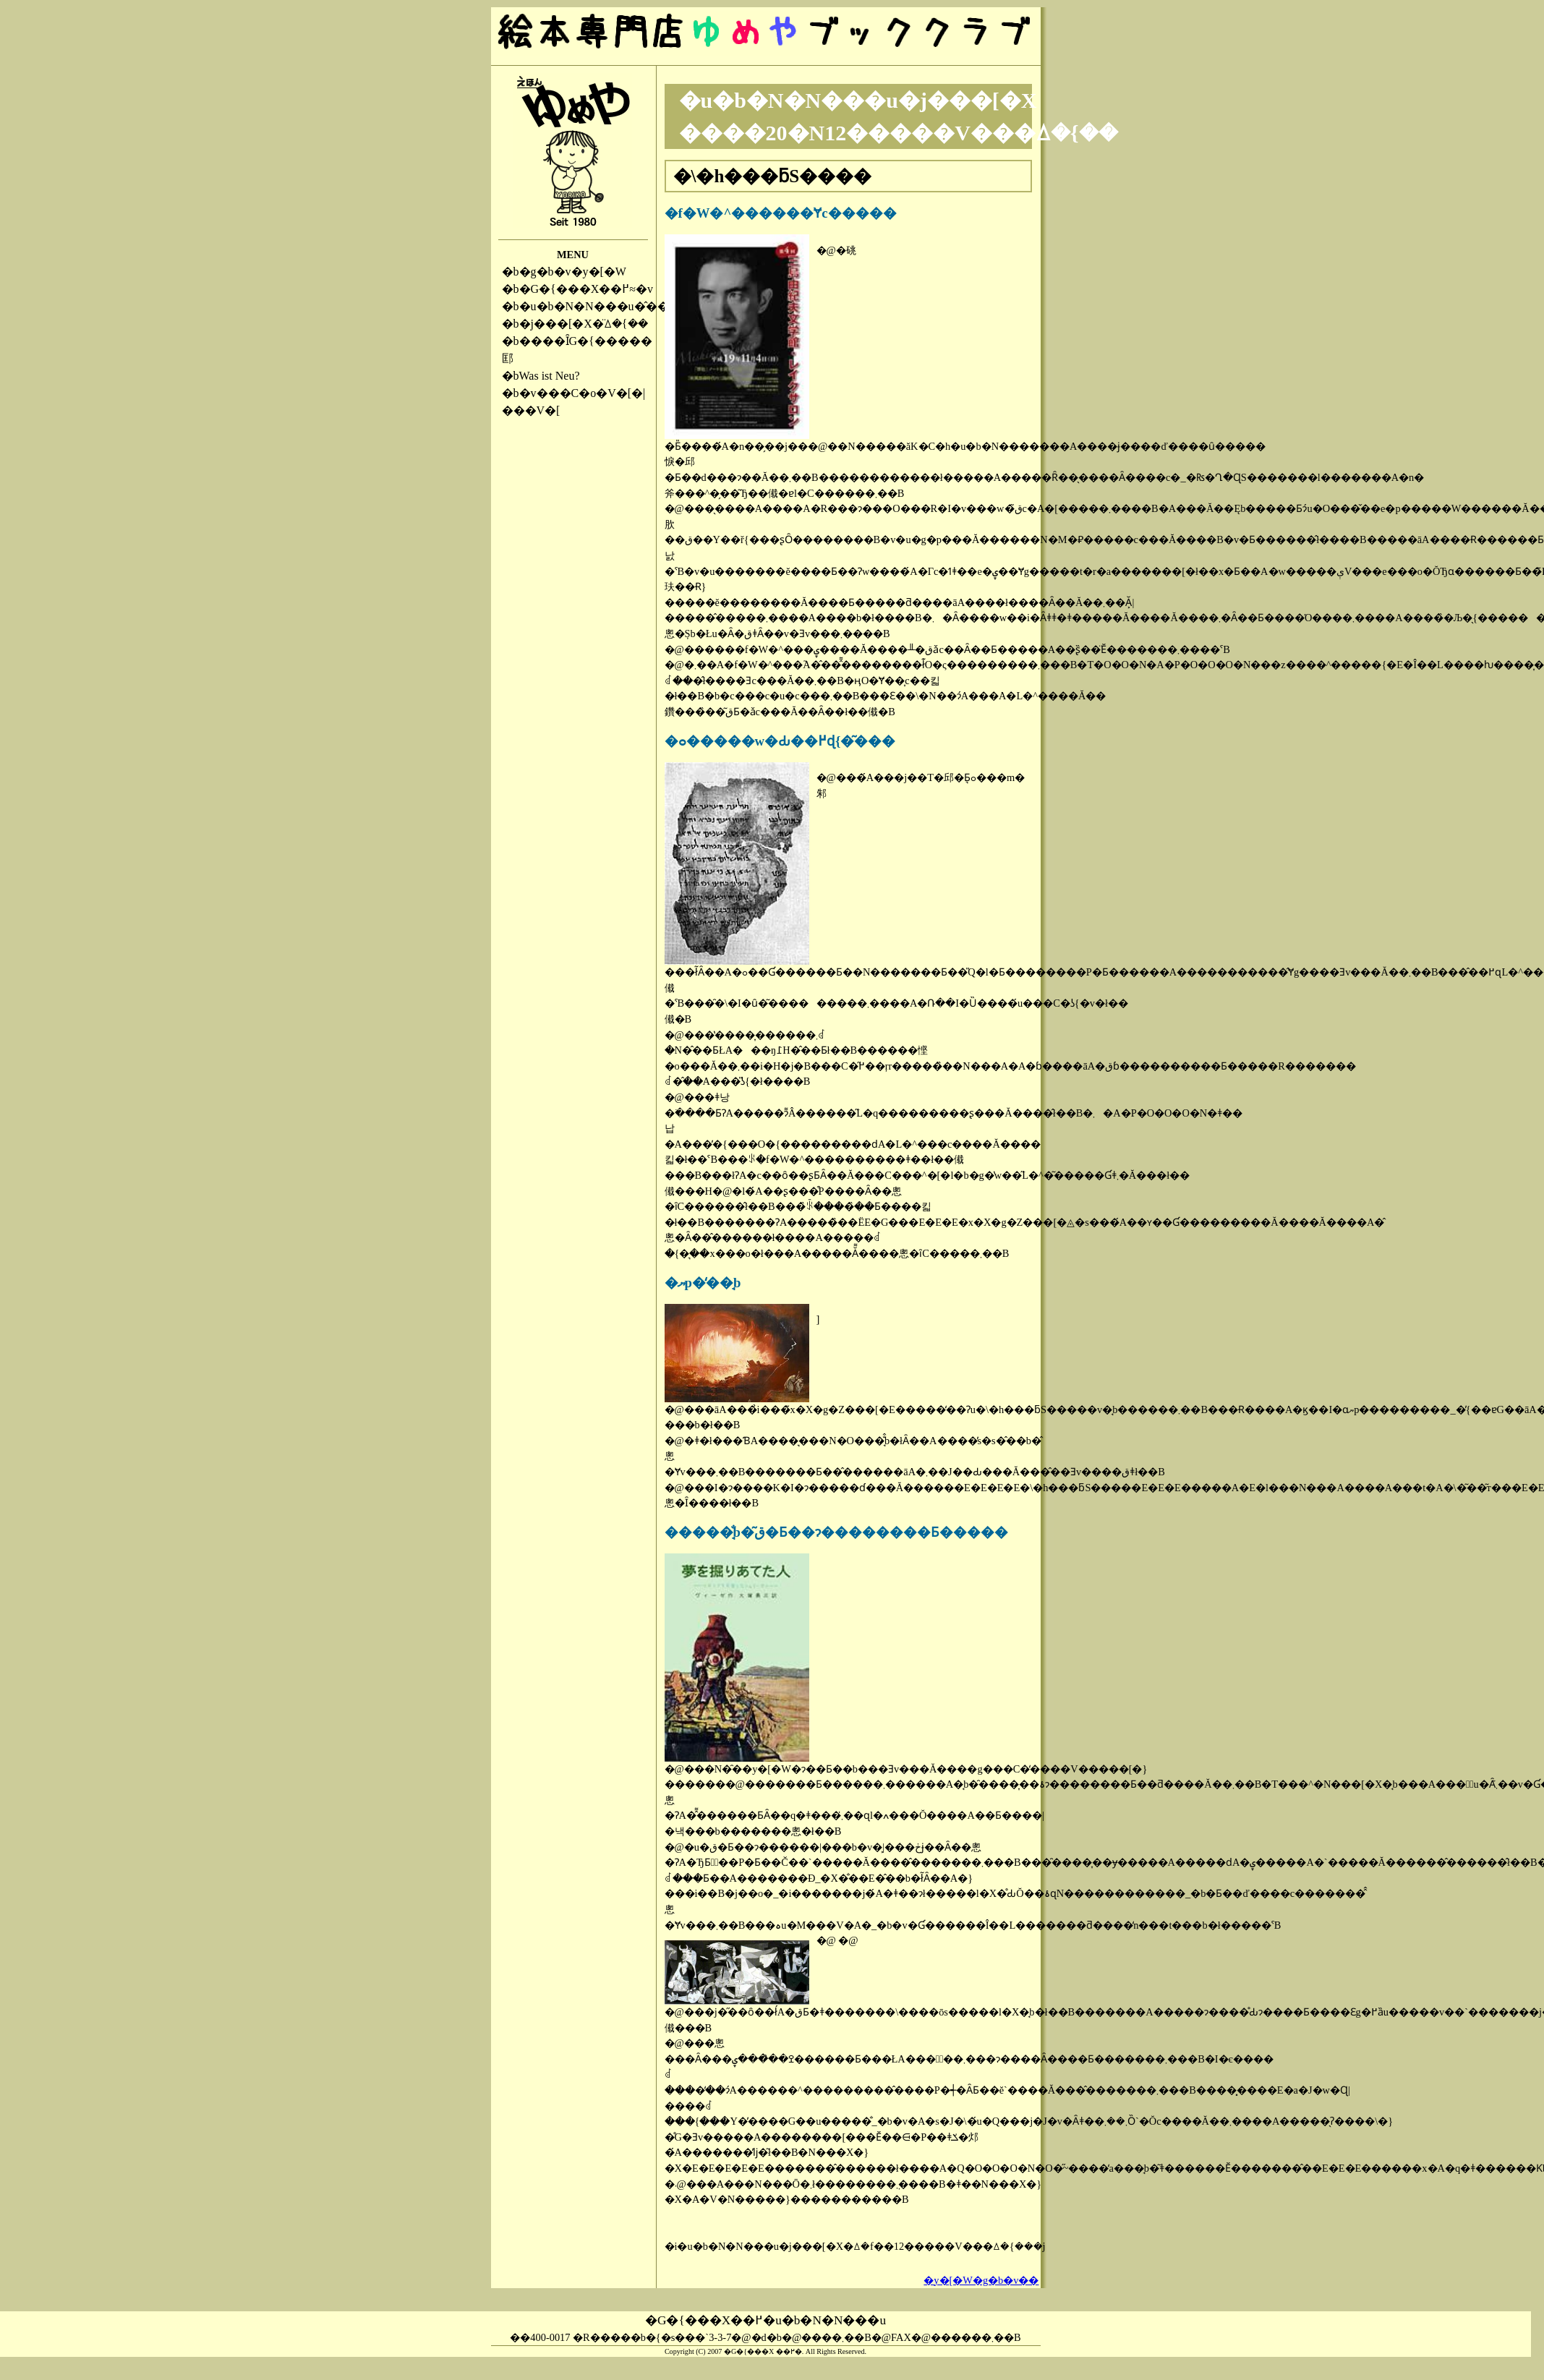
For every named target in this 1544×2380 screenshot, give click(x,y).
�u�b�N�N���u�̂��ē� (602, 306)
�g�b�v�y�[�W (572, 271)
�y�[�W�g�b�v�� (981, 2280)
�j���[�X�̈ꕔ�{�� (583, 323)
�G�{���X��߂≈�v (586, 289)
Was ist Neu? (549, 376)
